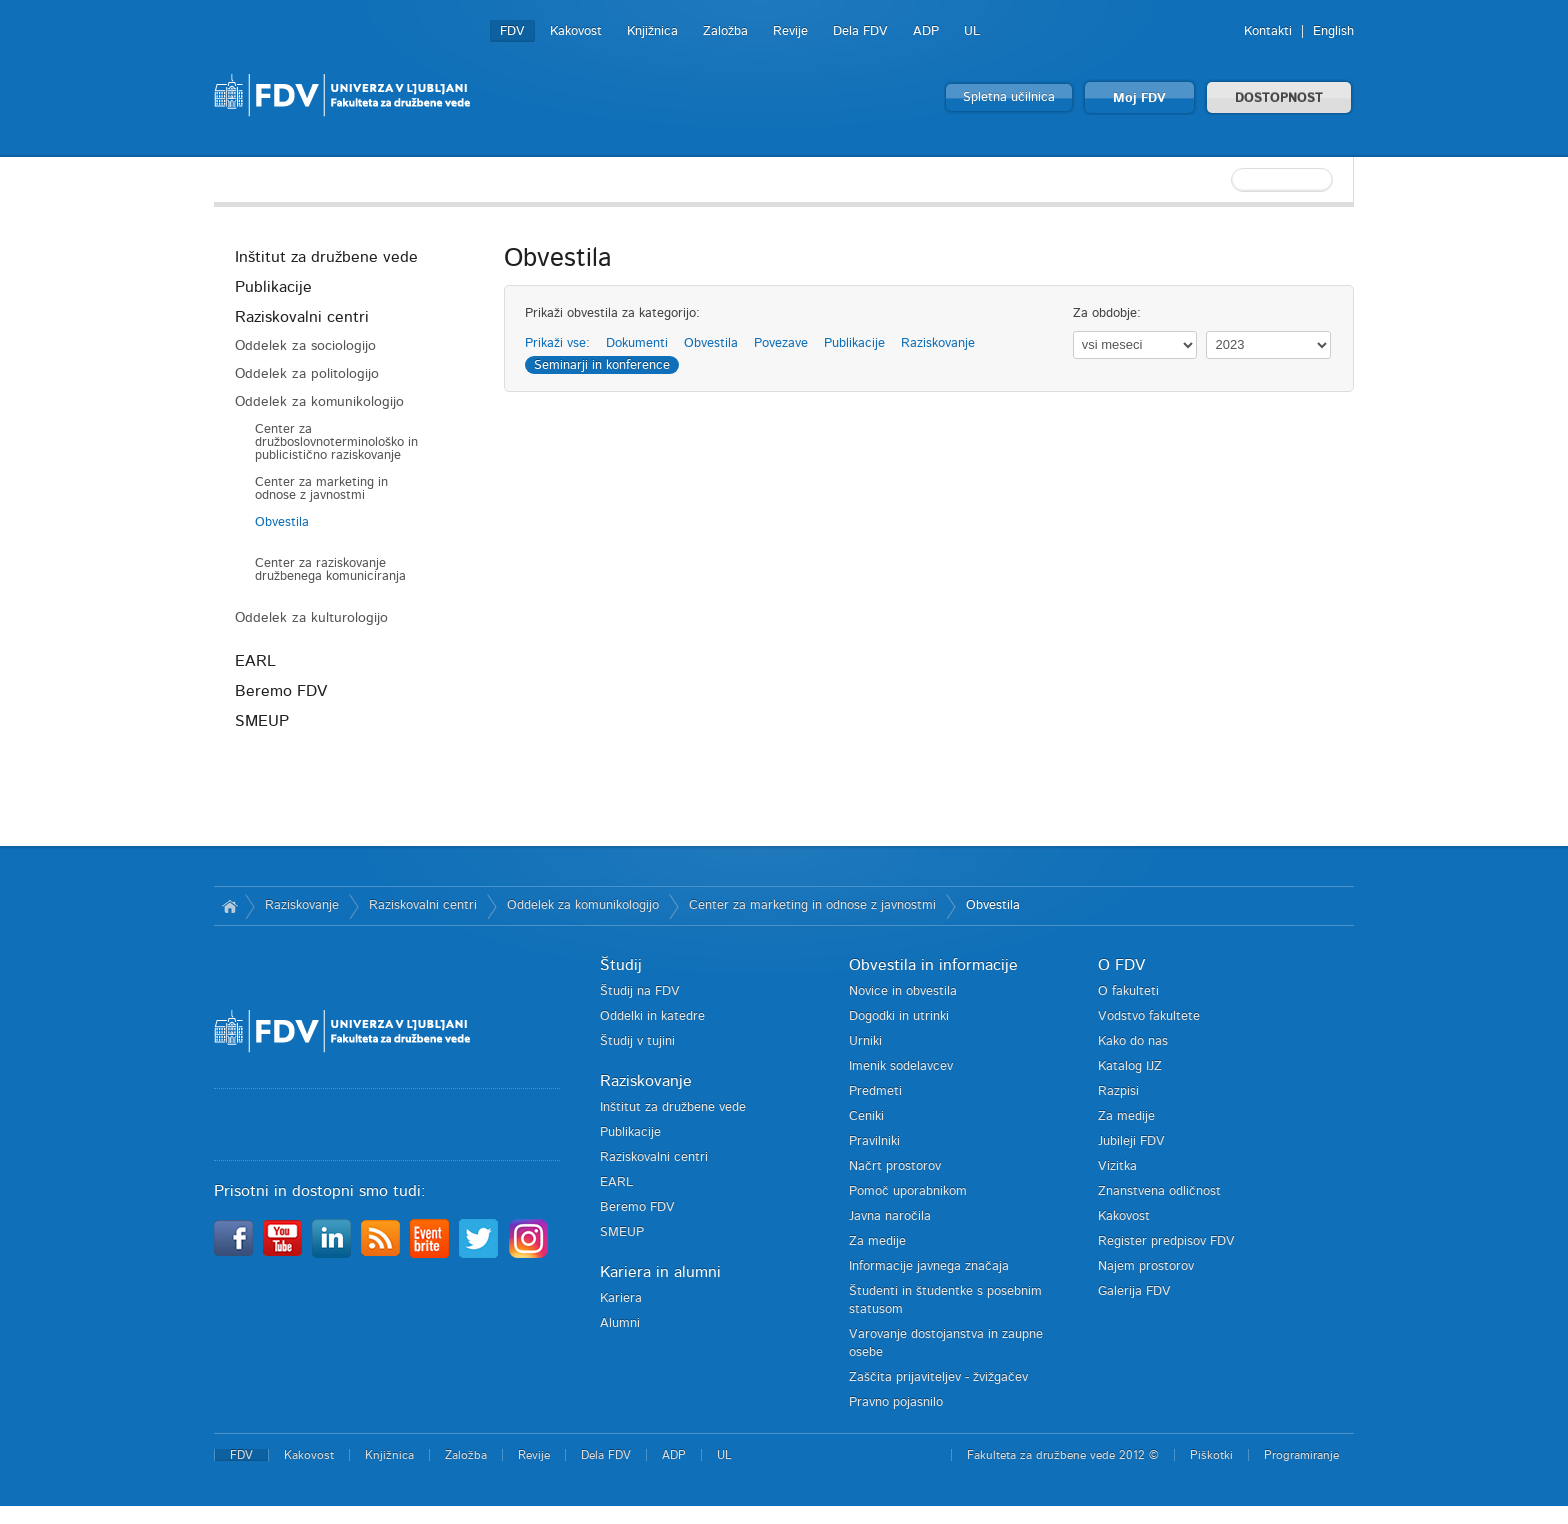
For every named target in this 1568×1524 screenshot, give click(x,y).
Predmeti (875, 1091)
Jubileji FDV (1131, 1141)
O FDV (1121, 965)
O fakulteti (1128, 991)
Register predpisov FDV (1166, 1241)
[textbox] (1224, 180)
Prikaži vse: (557, 343)
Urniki (865, 1041)
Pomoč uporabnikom (908, 1191)
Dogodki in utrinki (899, 1016)
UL (972, 31)
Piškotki (1211, 1455)
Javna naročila (890, 1216)
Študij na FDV (640, 991)
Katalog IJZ (1130, 1066)
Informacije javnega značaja (929, 1266)
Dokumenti (637, 343)
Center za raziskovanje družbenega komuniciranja (330, 570)
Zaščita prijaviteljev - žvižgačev (938, 1377)
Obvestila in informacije (933, 965)
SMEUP (262, 721)
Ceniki (866, 1116)
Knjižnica (652, 31)
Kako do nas (1133, 1041)
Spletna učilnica (1009, 97)
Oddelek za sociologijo (305, 346)
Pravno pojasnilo (896, 1402)
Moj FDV (1139, 98)
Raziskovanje (938, 343)
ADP (926, 31)
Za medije (877, 1241)
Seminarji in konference (602, 365)
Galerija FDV (1134, 1291)
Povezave (781, 343)
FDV (512, 31)
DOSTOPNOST (1279, 98)
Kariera (621, 1298)
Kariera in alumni (660, 1272)
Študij (621, 965)
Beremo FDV (281, 691)
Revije (790, 31)
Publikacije (273, 287)
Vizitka (1117, 1166)
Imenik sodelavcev (901, 1066)
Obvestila (282, 522)
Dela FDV (860, 31)
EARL (255, 661)
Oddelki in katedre (652, 1016)
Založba (725, 31)
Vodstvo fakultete (1149, 1016)
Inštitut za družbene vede (326, 257)
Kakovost (576, 31)
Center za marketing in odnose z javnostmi (321, 489)
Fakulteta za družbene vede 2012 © (1063, 1455)
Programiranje (1301, 1455)
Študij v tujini (637, 1041)
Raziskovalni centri (302, 317)
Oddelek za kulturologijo (311, 618)
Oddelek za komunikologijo (319, 402)
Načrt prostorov (895, 1166)
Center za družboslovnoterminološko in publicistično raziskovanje (336, 442)
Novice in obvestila (903, 991)
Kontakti (1268, 31)
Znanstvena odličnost (1159, 1191)
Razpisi (1118, 1091)
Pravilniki (874, 1141)
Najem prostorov (1146, 1266)
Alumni (620, 1323)
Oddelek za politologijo (307, 374)
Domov (229, 906)
